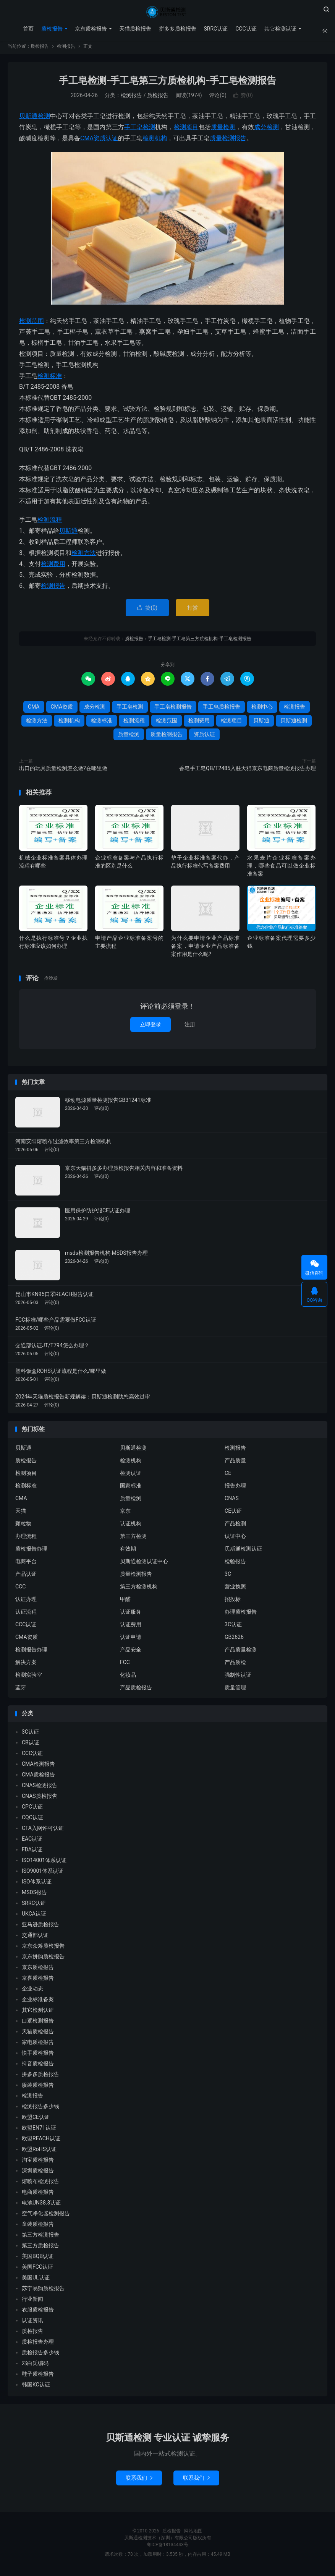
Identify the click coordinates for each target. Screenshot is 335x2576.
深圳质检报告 (38, 2173)
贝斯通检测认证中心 (144, 1564)
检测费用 (53, 567)
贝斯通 (68, 533)
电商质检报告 (38, 2195)
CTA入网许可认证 (43, 1831)
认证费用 (130, 1627)
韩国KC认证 (36, 2388)
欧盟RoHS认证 (39, 2152)
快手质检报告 (38, 2056)
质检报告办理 (31, 1552)
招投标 (233, 1602)
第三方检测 (133, 1539)
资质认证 (106, 141)
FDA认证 (32, 1852)
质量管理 (235, 1690)
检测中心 (262, 710)
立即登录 (150, 1027)
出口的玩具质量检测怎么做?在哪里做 (63, 771)
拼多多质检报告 (176, 29)
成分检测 (266, 130)
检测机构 (154, 141)
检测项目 (186, 130)
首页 (27, 29)
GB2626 (234, 1640)
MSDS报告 (34, 1895)
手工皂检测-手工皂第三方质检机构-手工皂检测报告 (168, 83)
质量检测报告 (228, 141)
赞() (243, 99)
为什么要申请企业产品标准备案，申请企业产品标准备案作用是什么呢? (205, 949)
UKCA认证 (34, 1917)
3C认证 (233, 1627)
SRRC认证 (215, 29)
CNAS (232, 1501)
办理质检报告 (241, 1615)
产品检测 (235, 1526)
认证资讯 (32, 2323)
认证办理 (26, 1602)
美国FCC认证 (37, 2270)
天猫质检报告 (134, 29)
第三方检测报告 (40, 2238)
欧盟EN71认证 (39, 2131)
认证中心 (235, 1539)
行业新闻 (32, 2302)
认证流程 (26, 1615)
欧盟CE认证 (36, 2120)
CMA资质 (62, 710)
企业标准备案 (38, 2002)
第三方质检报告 (40, 2248)
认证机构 (130, 1526)
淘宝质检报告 (38, 2163)
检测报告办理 (31, 1653)
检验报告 (235, 1564)
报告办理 (235, 1489)
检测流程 (49, 522)
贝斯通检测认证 (243, 1552)
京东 (125, 1514)
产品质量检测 (241, 1653)
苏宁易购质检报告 (43, 2291)
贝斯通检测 (34, 119)
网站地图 (193, 2534)
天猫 (20, 1514)
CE (228, 1476)
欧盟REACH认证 (41, 2141)
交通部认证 (35, 1938)
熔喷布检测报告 (40, 2184)
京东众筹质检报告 (43, 1949)
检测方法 (83, 556)
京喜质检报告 (38, 1981)
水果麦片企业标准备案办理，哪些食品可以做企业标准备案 (281, 869)
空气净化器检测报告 (46, 2216)
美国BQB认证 (37, 2259)
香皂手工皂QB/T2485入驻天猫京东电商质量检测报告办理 (247, 771)
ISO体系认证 (37, 1885)
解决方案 (26, 1665)
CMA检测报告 (38, 1767)
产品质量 (235, 1463)
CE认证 (233, 1514)
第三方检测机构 (138, 1589)
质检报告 (167, 12)
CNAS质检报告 (39, 1799)
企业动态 (32, 1992)
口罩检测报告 (38, 2024)
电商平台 (26, 1564)
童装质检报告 (38, 2227)
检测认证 (130, 1476)
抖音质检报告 (38, 2066)
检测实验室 (28, 1678)
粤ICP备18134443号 (167, 2547)
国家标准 (130, 1489)
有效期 (128, 1552)
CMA (87, 141)
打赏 (192, 611)
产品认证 (26, 1577)
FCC (125, 1665)
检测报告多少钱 (40, 2109)
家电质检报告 (38, 2045)
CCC (20, 1589)
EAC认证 (32, 1842)
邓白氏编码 (35, 2366)
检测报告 (66, 49)
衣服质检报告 (38, 2313)
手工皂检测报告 (173, 710)
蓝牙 (20, 1690)
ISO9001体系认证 (42, 1874)
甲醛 (125, 1602)
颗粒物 (23, 1526)
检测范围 (31, 324)
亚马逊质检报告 (40, 1927)
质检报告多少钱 (40, 2355)
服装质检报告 (38, 2088)
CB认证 (30, 1745)
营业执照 (235, 1589)
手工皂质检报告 (221, 710)
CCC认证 (245, 29)
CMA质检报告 (38, 1778)
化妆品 (128, 1678)
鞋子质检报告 (38, 2377)
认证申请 (130, 1640)
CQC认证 (32, 1820)
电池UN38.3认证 (41, 2206)
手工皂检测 (139, 130)
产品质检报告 (136, 1690)
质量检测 (223, 130)
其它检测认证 (280, 29)
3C (228, 1577)
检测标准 (49, 379)
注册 (189, 1027)
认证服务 (130, 1615)
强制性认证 (238, 1678)
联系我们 (139, 2481)
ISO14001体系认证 (44, 1863)
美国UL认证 (36, 2281)
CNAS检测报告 (39, 1788)
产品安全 (130, 1653)
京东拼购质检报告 (43, 1959)
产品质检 (235, 1665)
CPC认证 (32, 1810)
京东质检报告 (90, 29)
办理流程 (26, 1539)
